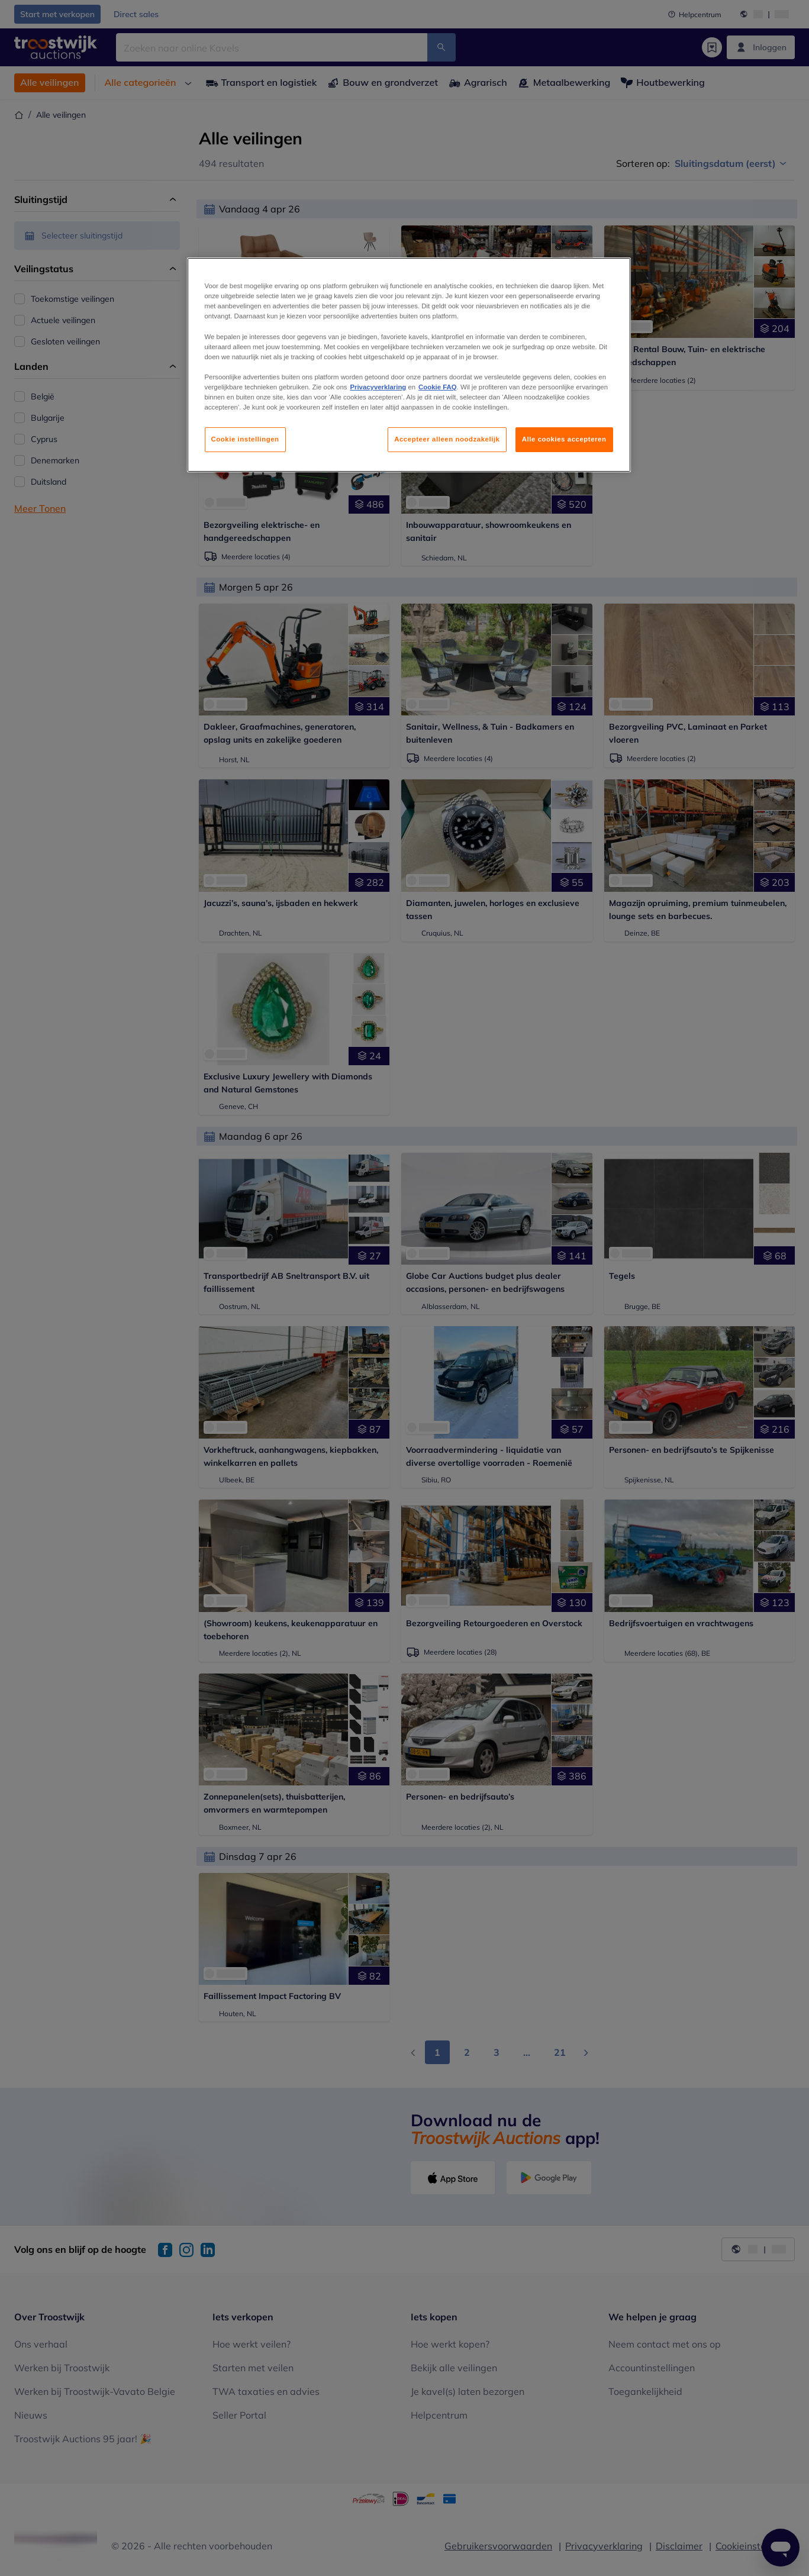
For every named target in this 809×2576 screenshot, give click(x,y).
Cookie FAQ (437, 387)
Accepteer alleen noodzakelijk (446, 439)
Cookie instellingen (245, 439)
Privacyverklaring (378, 387)
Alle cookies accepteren (564, 439)
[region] (409, 364)
